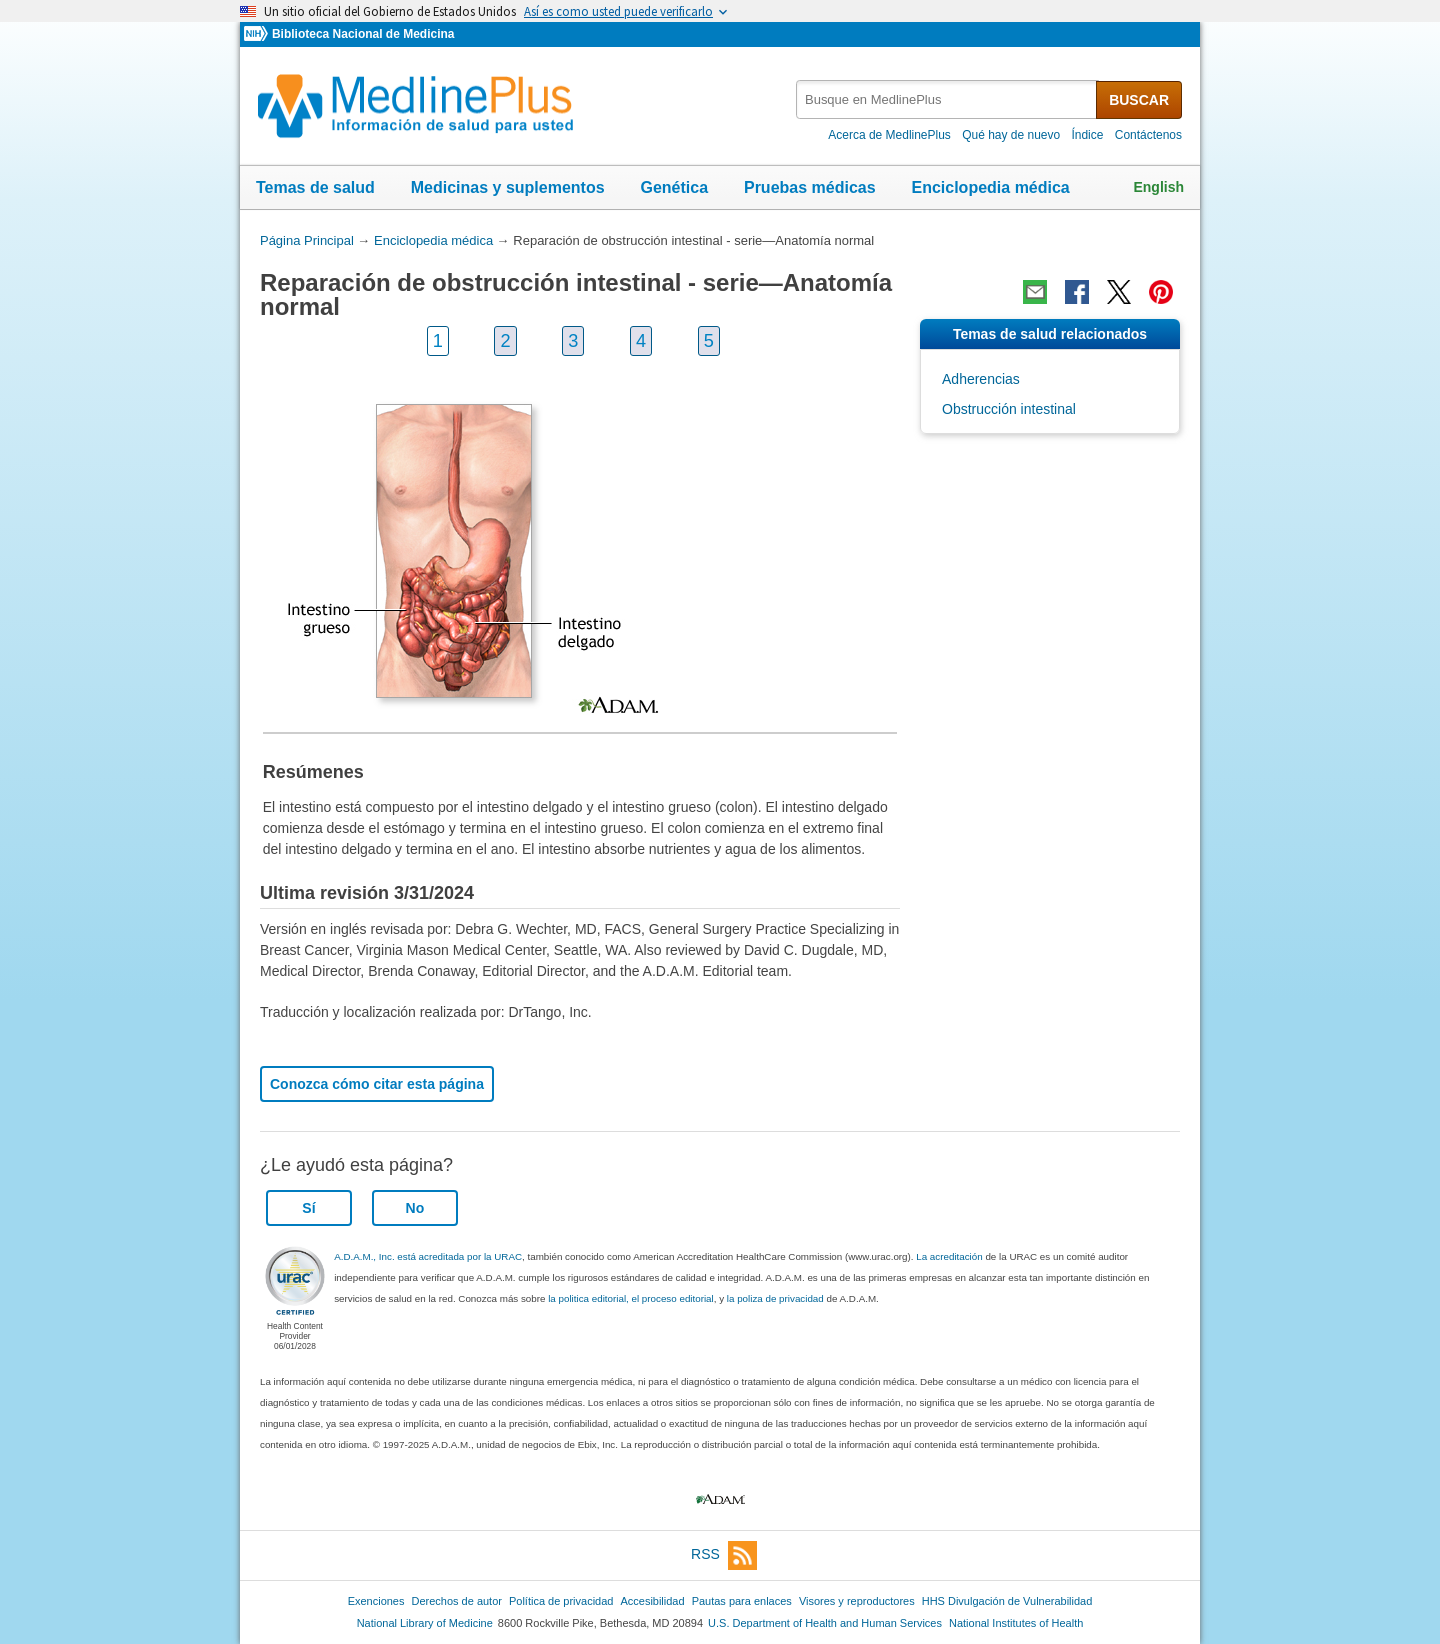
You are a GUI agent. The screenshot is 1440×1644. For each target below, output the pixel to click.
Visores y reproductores (857, 1601)
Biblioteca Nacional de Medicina (363, 34)
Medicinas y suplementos (508, 187)
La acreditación (949, 1256)
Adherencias (981, 379)
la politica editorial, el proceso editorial (631, 1298)
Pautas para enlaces (742, 1601)
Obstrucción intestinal (1009, 409)
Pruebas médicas (810, 187)
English (1158, 187)
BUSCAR (1139, 100)
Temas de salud (315, 187)
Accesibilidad (652, 1601)
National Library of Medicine (425, 1623)
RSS (724, 1555)
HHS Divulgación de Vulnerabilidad (1007, 1601)
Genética (674, 187)
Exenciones (376, 1601)
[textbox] (947, 99)
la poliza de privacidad (775, 1298)
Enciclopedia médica (990, 187)
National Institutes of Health (1016, 1623)
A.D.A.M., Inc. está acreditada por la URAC (428, 1256)
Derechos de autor (457, 1601)
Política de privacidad (561, 1601)
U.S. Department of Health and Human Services (825, 1623)
